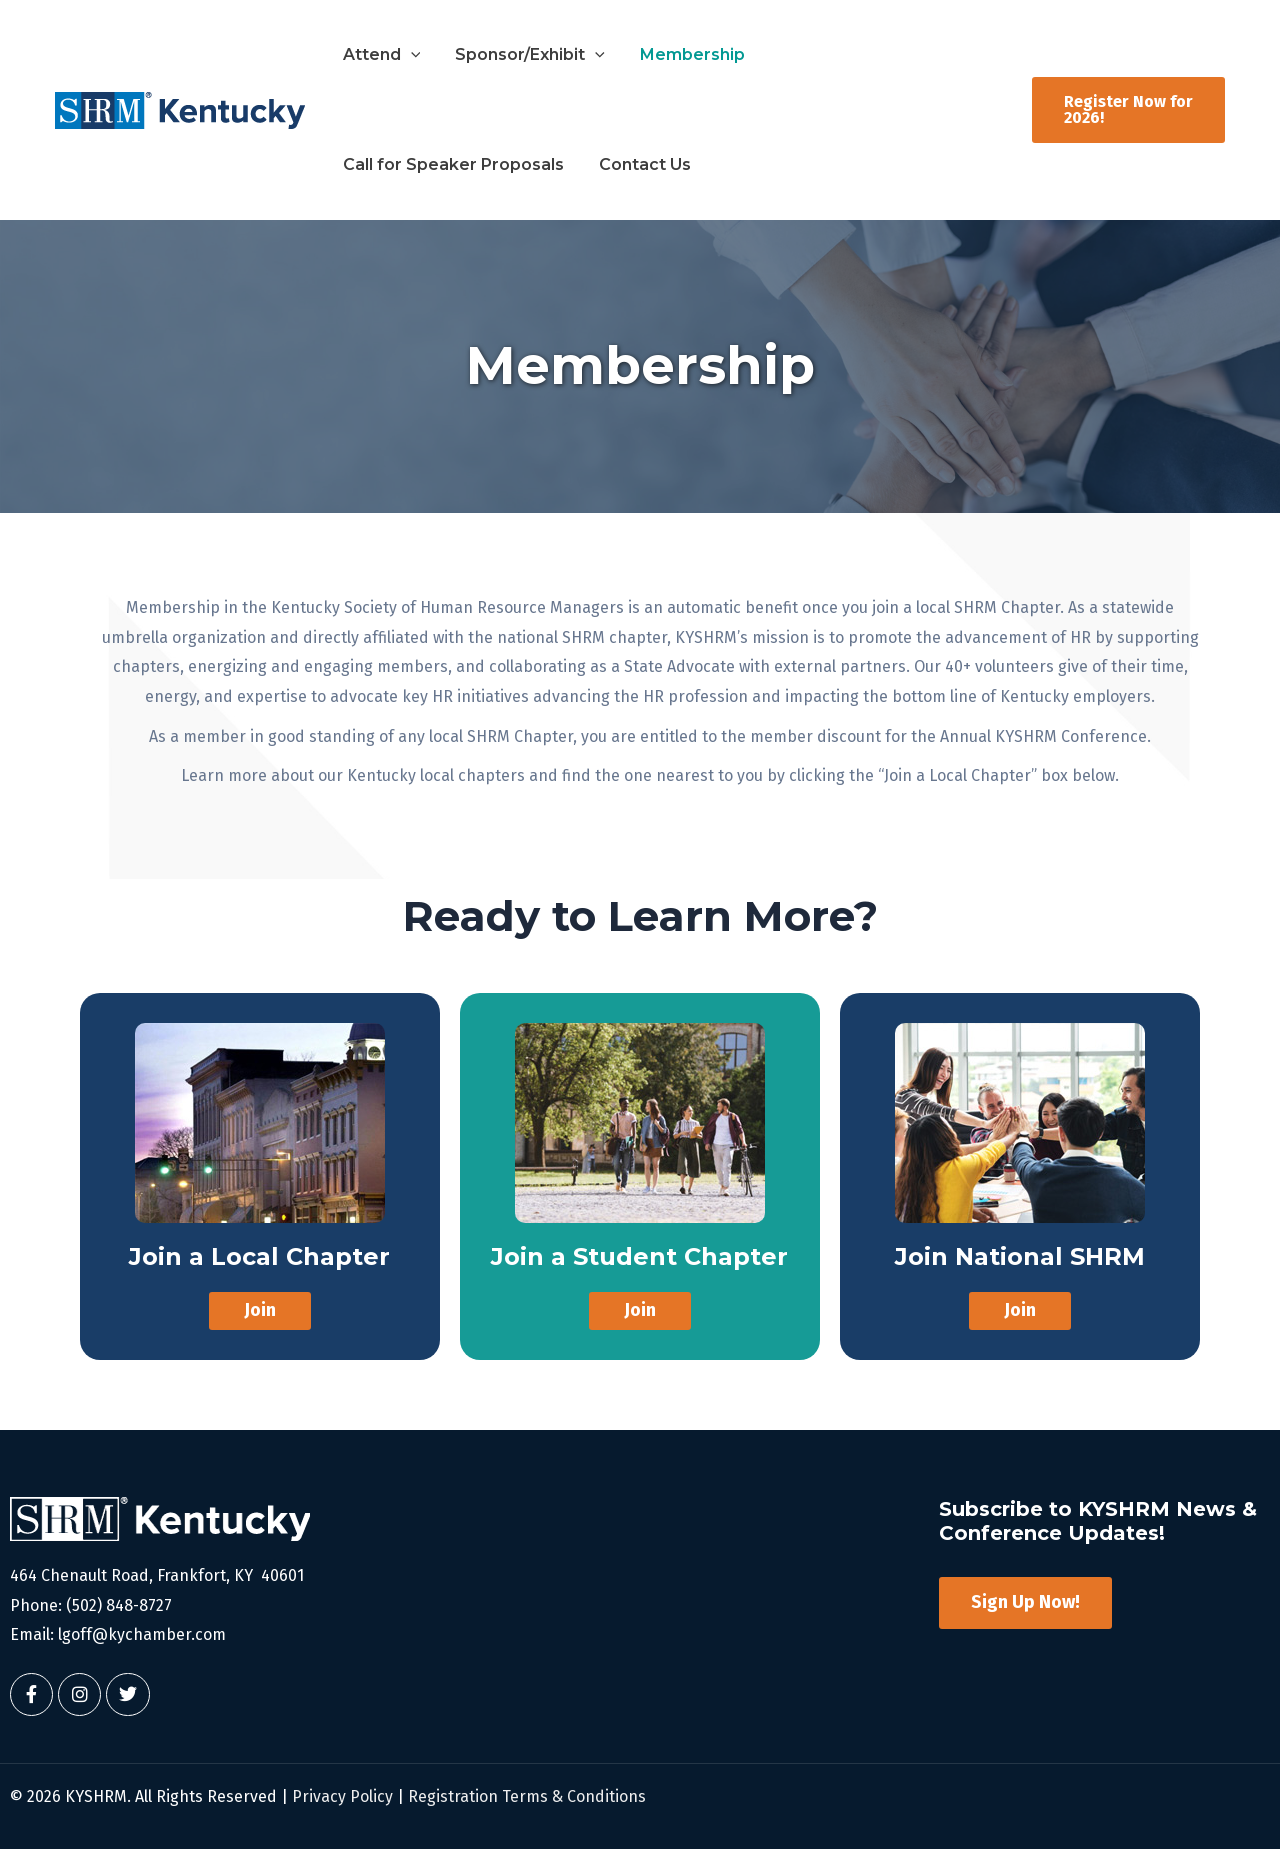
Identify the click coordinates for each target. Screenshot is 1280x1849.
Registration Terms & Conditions (527, 1796)
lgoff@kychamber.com (142, 1634)
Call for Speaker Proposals (857, 54)
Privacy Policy (342, 1796)
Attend (377, 55)
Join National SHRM (1019, 1256)
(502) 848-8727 (119, 1605)
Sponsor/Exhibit (516, 55)
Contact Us (384, 164)
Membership (668, 54)
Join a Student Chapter (639, 1256)
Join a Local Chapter (259, 1256)
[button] (406, 55)
